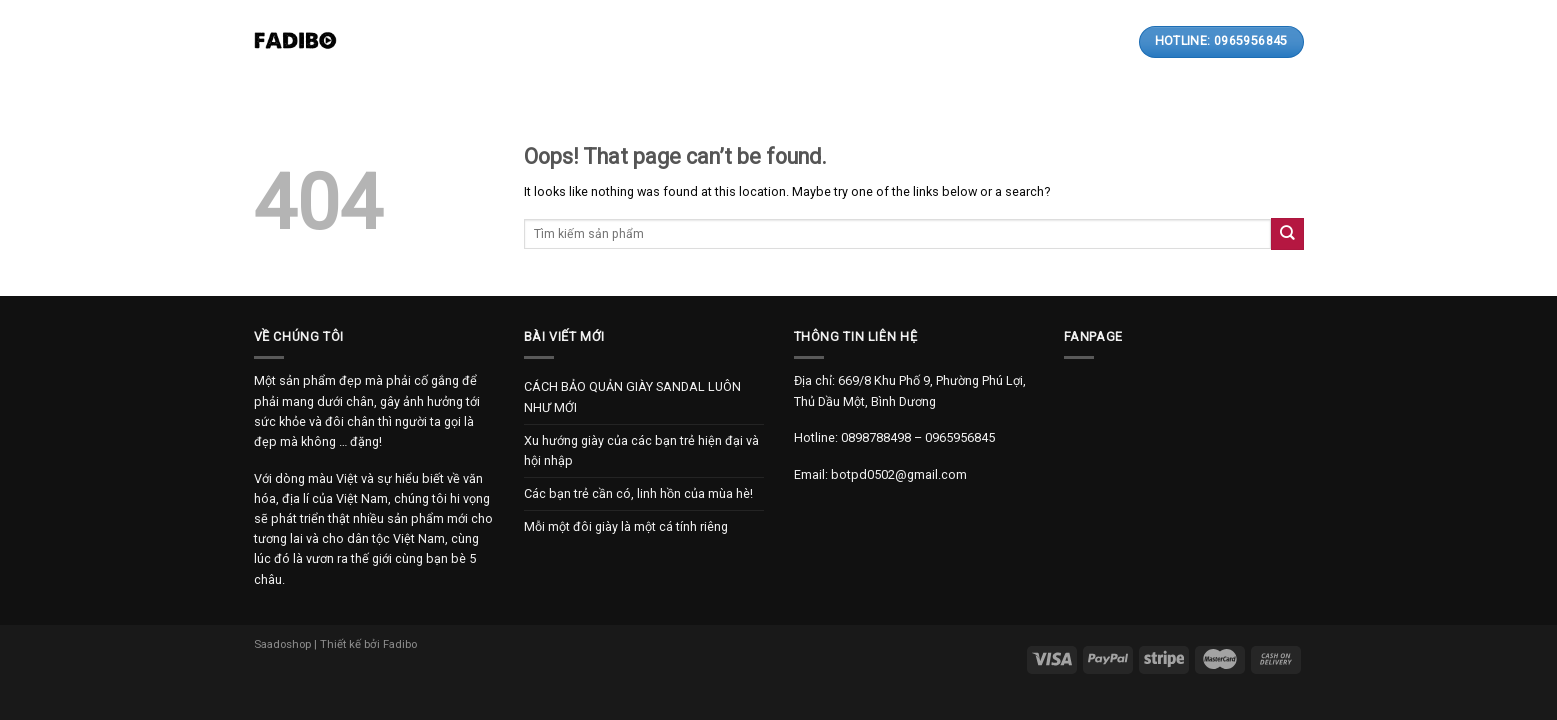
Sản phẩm (608, 41)
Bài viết (696, 42)
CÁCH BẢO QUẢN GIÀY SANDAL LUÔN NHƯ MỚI (632, 396)
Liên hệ (874, 42)
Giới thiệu (513, 42)
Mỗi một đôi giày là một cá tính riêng (626, 526)
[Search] (1053, 41)
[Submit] (1287, 233)
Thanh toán (787, 42)
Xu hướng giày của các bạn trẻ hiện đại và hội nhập (641, 450)
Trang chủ (423, 42)
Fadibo (400, 644)
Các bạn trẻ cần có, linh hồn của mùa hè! (638, 493)
